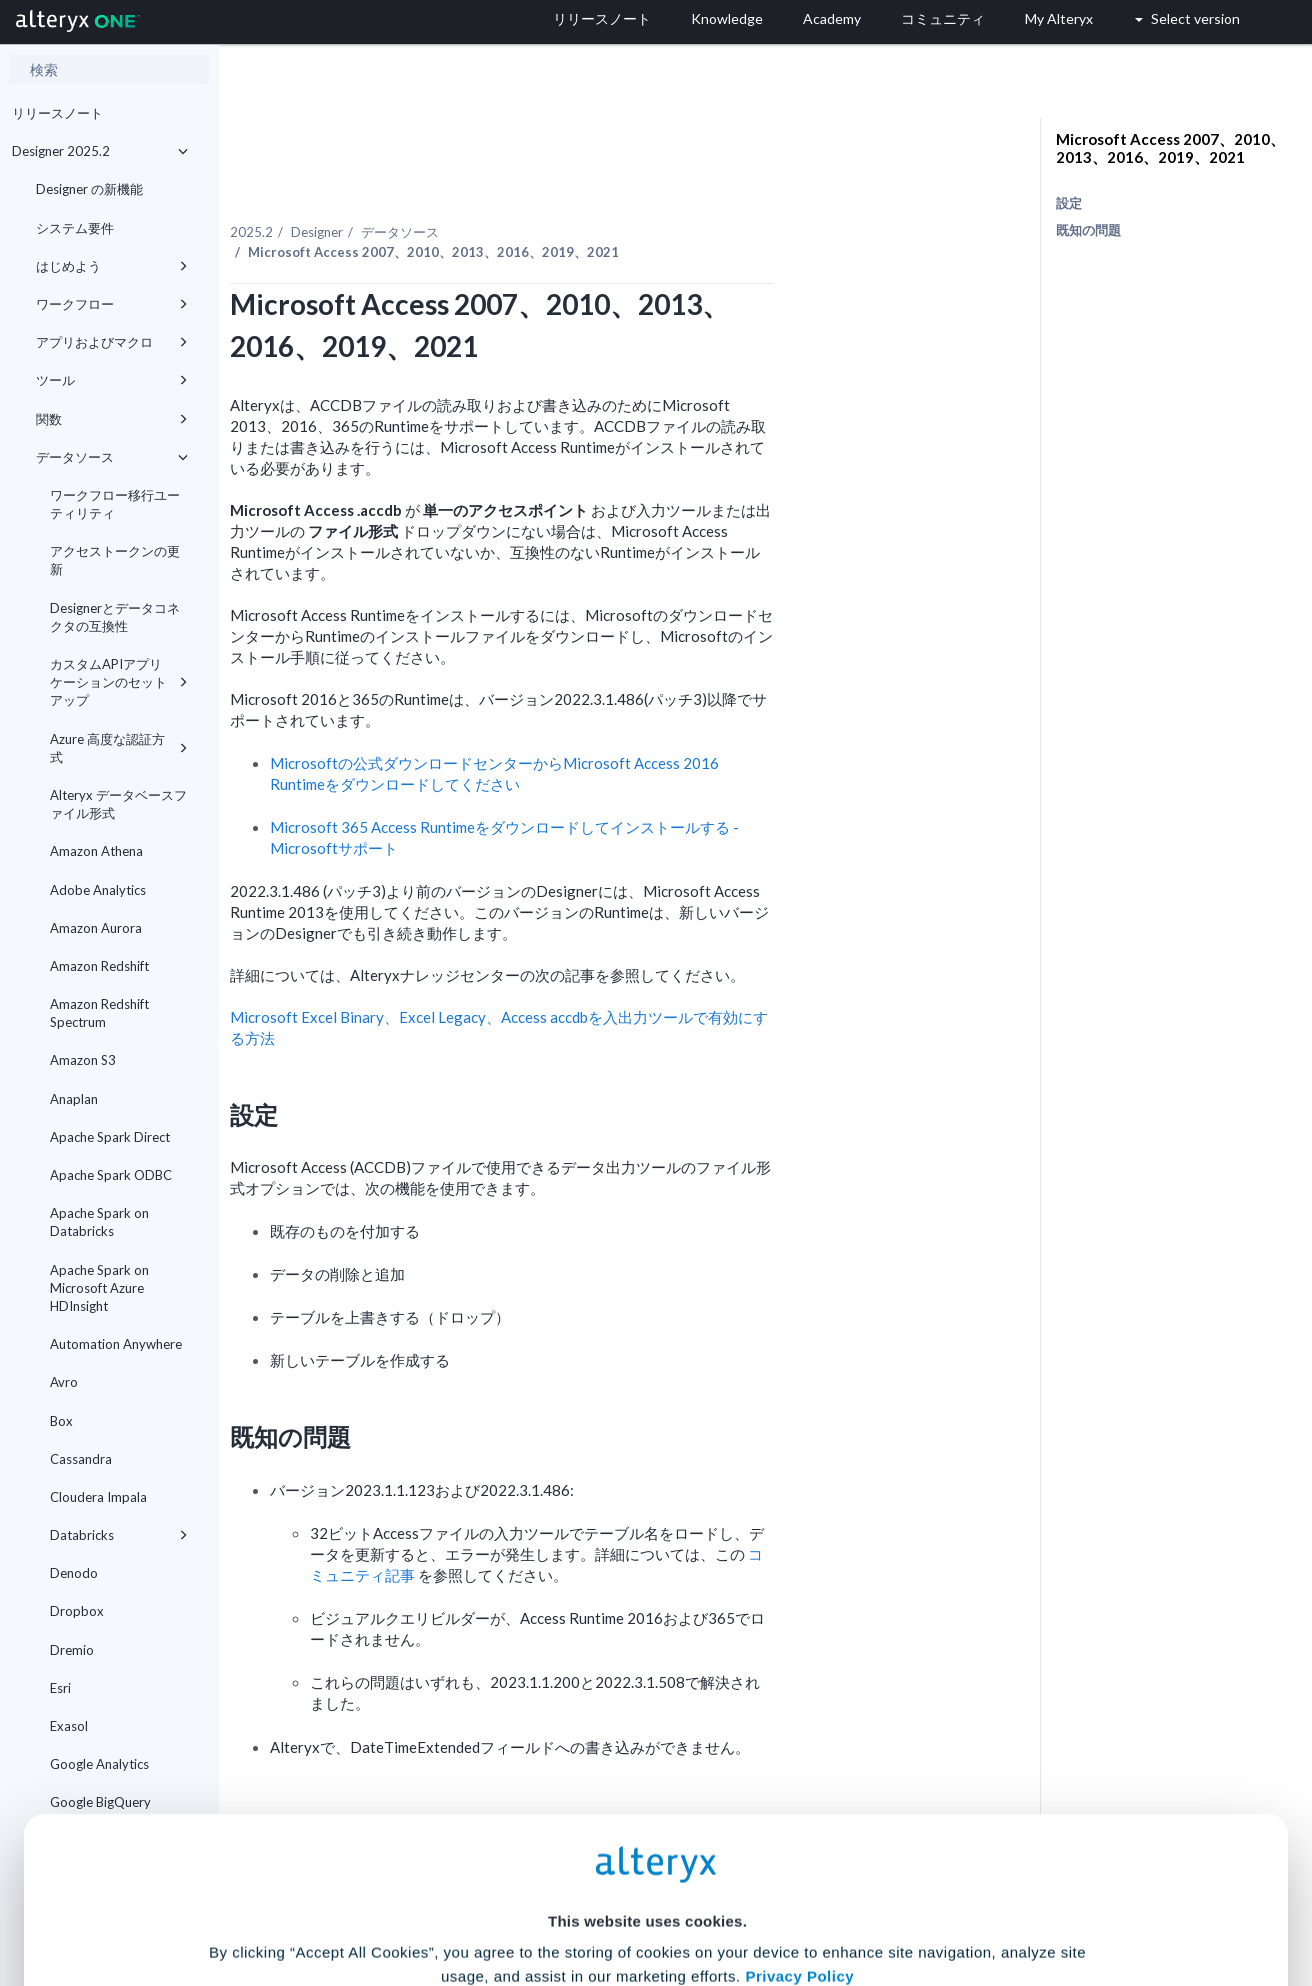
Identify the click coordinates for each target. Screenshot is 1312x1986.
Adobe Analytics (98, 890)
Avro (64, 1382)
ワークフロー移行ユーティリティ (115, 504)
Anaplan (74, 1099)
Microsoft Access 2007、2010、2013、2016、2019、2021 (1170, 148)
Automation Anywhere (116, 1344)
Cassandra (81, 1459)
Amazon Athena (96, 851)
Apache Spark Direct (110, 1137)
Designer (488, 189)
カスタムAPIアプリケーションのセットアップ (119, 682)
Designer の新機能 (89, 189)
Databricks (119, 1535)
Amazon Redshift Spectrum (99, 1013)
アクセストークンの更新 (115, 560)
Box (61, 1421)
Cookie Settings (647, 1838)
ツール (112, 380)
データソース (112, 457)
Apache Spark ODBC (111, 1175)
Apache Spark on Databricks (99, 1222)
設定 (1069, 203)
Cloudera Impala (98, 1497)
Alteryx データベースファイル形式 (118, 804)
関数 (112, 419)
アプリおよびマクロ (112, 342)
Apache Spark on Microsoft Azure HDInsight (99, 1288)
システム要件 (75, 228)
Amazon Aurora (96, 928)
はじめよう (112, 266)
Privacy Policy (799, 1783)
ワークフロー (112, 304)
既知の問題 (1088, 230)
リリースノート (57, 113)
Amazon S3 (83, 1060)
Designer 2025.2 (100, 151)
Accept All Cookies (504, 1897)
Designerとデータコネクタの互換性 (115, 617)
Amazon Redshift (99, 966)
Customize (809, 1897)
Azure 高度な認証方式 (119, 748)
